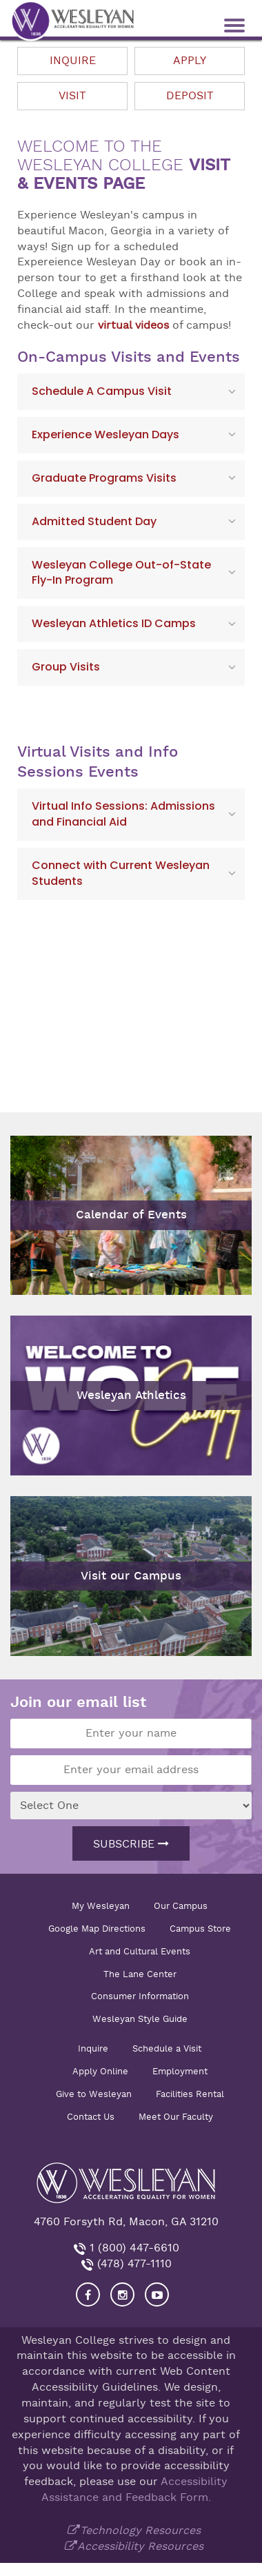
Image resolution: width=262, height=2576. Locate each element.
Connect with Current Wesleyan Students (121, 873)
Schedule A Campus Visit (102, 391)
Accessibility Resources (140, 2546)
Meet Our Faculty (176, 2117)
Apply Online (100, 2071)
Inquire (73, 60)
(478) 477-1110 (133, 2264)
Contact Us (90, 2117)
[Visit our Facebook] (88, 2294)
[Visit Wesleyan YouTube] (157, 2294)
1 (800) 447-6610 (132, 2248)
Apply (189, 60)
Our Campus (181, 1906)
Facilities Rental (190, 2094)
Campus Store (200, 1928)
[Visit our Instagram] (122, 2294)
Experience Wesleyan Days (105, 434)
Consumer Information (140, 1996)
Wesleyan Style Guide (140, 2019)
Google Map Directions (96, 1928)
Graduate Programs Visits (104, 478)
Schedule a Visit (166, 2048)
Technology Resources (140, 2530)
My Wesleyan (101, 1906)
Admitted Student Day (94, 521)
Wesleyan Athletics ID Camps (114, 623)
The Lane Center (140, 1974)
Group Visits (66, 667)
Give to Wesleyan (94, 2094)
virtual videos (133, 325)
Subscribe (131, 1844)
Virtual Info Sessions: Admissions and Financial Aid (123, 814)
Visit (72, 96)
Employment (180, 2071)
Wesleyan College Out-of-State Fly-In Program (121, 573)
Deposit (190, 96)
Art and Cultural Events (139, 1951)
